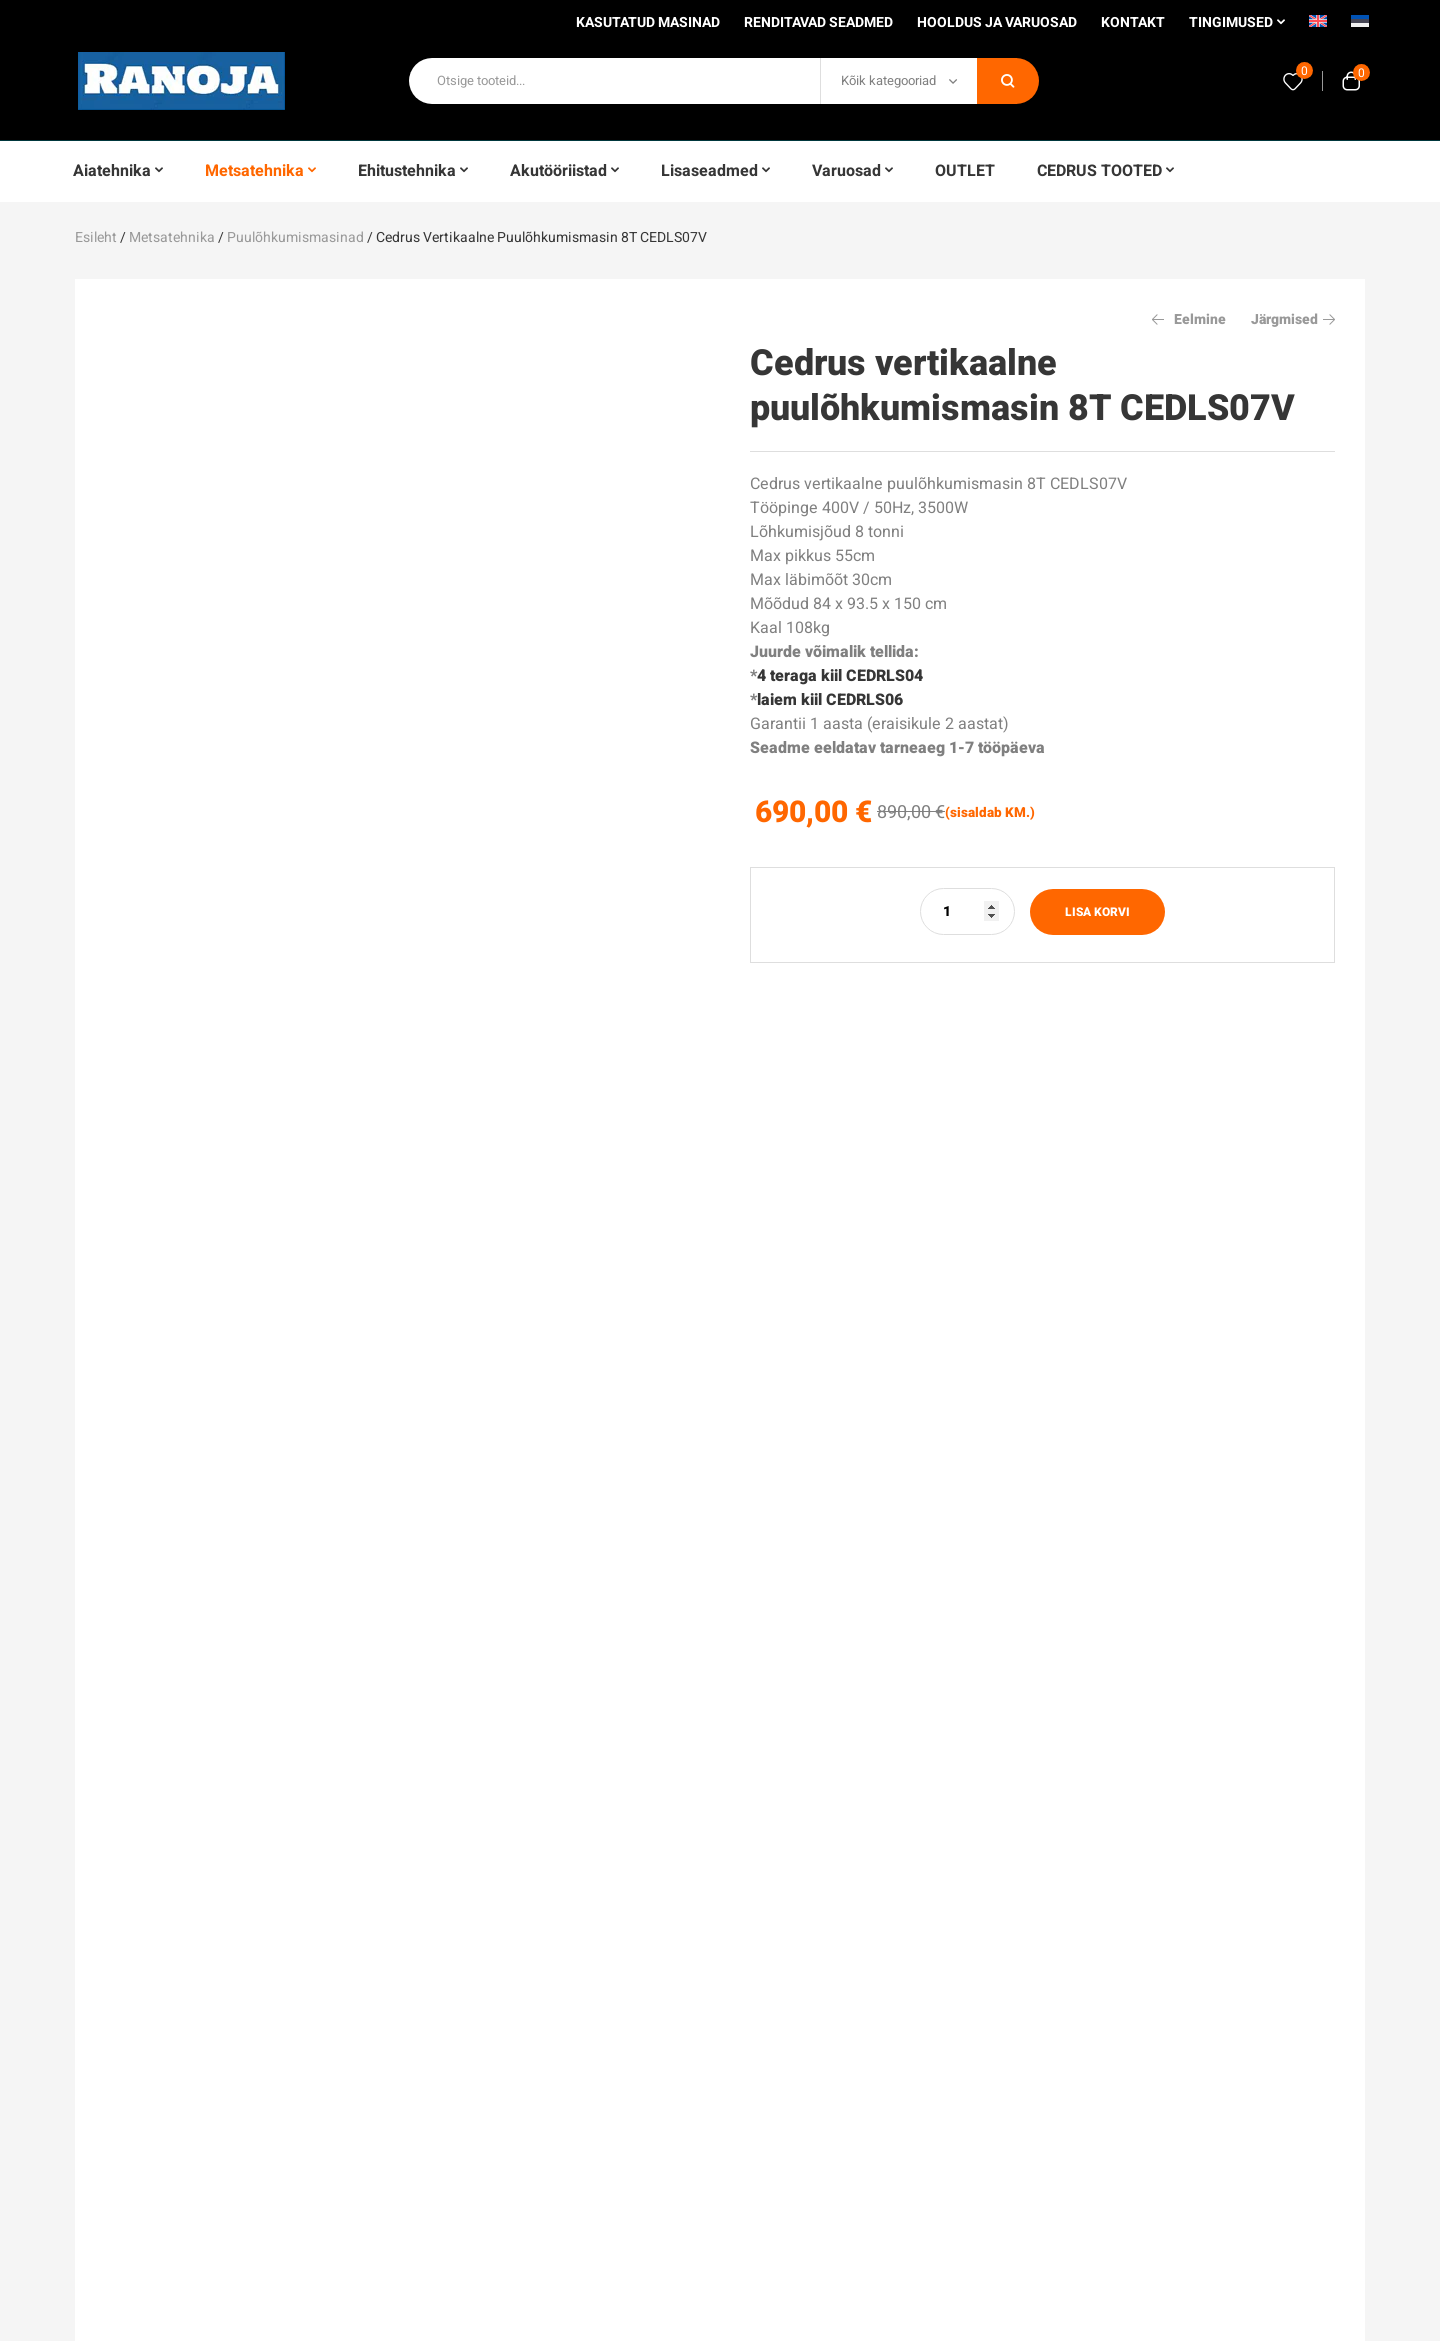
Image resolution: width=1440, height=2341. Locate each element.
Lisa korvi (1097, 912)
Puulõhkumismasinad (295, 237)
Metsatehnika (172, 237)
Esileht (96, 237)
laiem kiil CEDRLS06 (830, 700)
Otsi (1008, 81)
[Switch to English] (1318, 28)
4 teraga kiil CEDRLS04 (840, 676)
